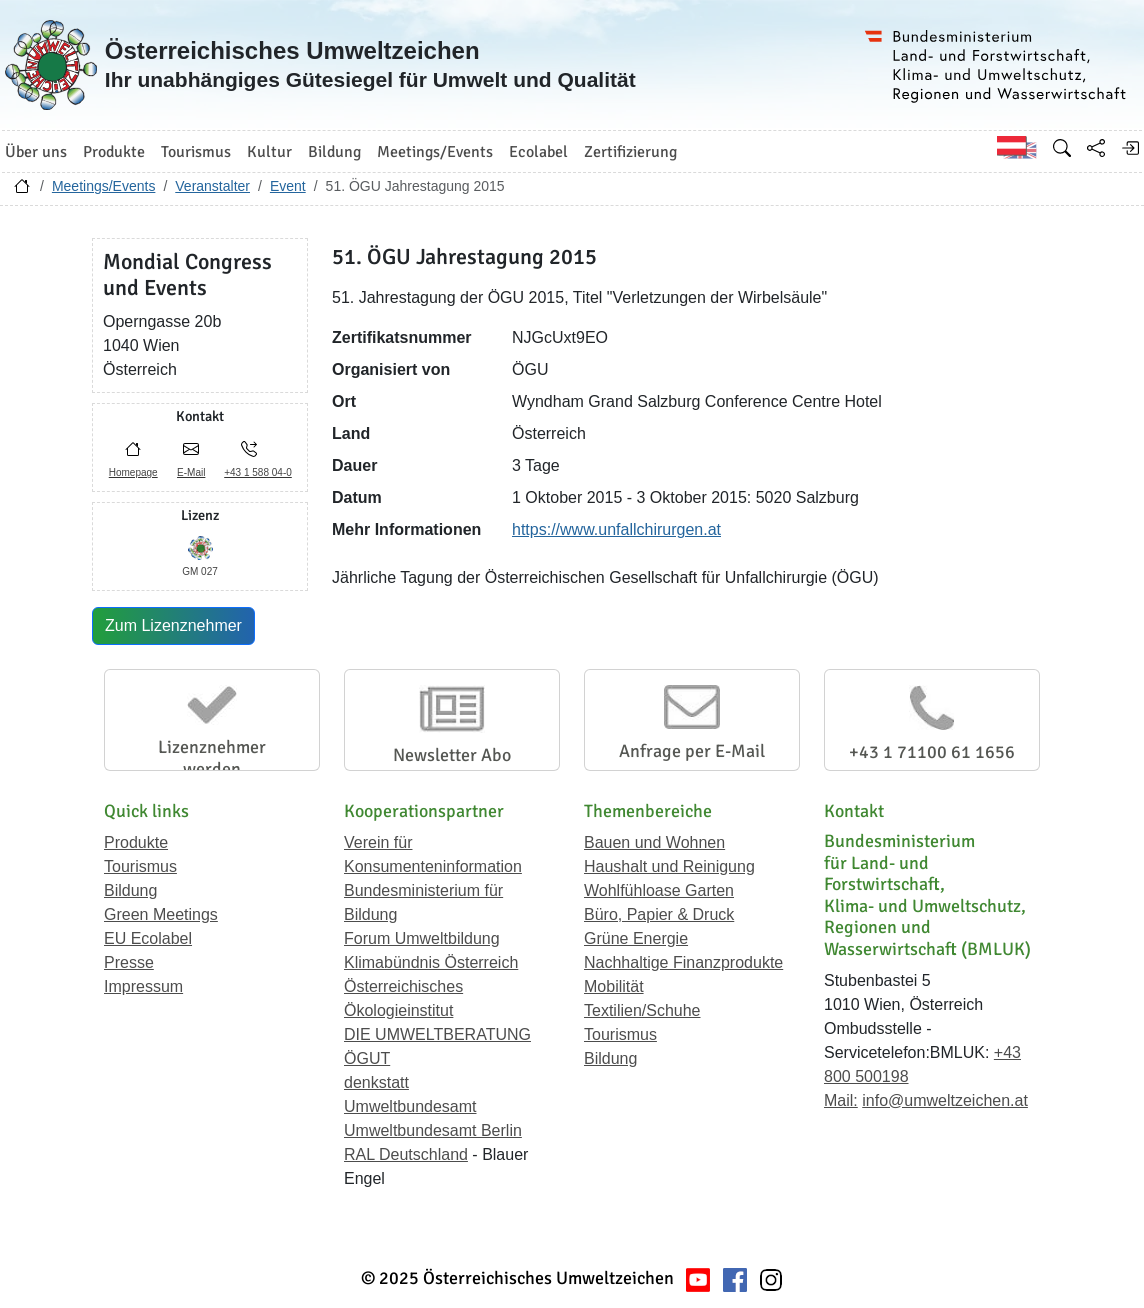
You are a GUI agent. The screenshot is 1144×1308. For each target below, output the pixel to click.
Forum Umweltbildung (422, 938)
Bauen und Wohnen (654, 842)
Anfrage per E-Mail (692, 751)
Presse (129, 962)
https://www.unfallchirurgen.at (616, 529)
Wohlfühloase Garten (659, 890)
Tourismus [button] (196, 152)
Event (288, 186)
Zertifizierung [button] (630, 152)
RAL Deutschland (406, 1154)
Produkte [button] (114, 152)
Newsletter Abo (452, 755)
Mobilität (614, 986)
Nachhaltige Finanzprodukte (683, 962)
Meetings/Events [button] (435, 152)
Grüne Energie (636, 938)
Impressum (143, 986)
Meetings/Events (104, 186)
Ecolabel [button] (538, 152)
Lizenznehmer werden (212, 758)
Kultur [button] (269, 152)
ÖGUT (367, 1058)
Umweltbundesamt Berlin (433, 1130)
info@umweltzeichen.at (945, 1100)
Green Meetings (161, 914)
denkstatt (376, 1082)
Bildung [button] (334, 152)
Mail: (841, 1100)
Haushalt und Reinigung (669, 866)
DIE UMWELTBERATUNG (437, 1034)
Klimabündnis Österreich (431, 962)
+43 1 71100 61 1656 (932, 752)
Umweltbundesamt (410, 1106)
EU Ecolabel (148, 938)
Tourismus (140, 866)
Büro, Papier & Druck (659, 914)
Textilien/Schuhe (642, 1010)
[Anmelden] (1130, 148)
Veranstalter (212, 186)
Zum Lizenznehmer (173, 625)
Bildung (130, 890)
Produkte (136, 842)
